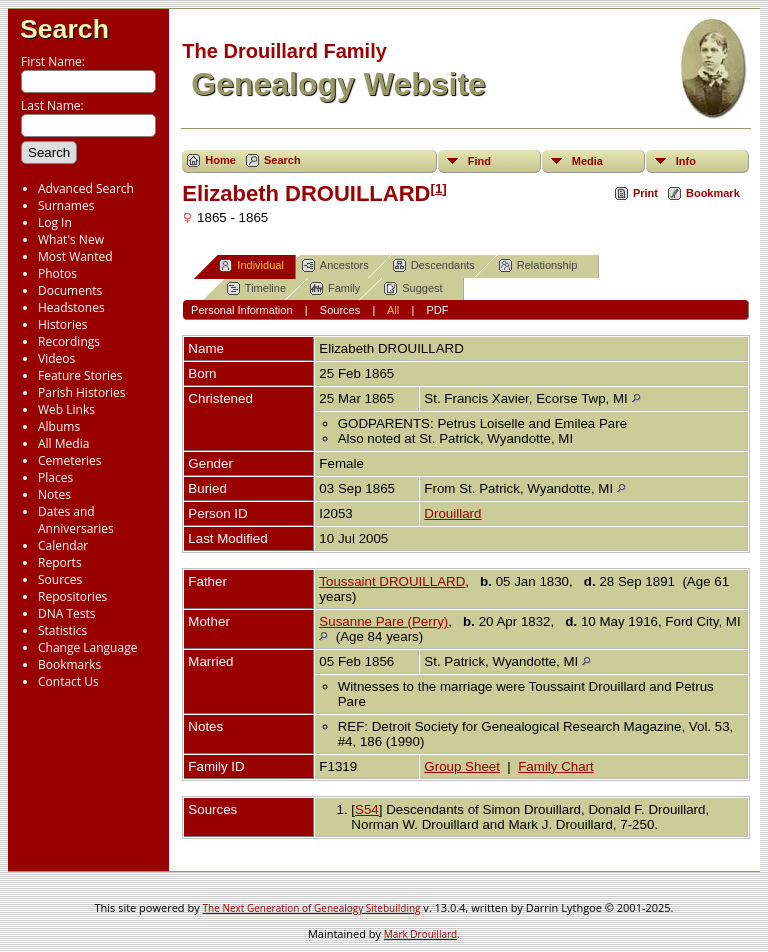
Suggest (413, 288)
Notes (54, 494)
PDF (437, 310)
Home (220, 160)
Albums (59, 426)
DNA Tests (67, 613)
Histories (62, 324)
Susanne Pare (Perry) (383, 621)
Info (686, 161)
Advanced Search (86, 188)
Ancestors (335, 265)
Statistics (62, 630)
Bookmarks (69, 664)
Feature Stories (80, 375)
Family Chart (556, 766)
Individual (251, 265)
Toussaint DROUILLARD (392, 581)
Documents (70, 290)
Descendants (434, 265)
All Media (63, 443)
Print (645, 193)
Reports (60, 562)
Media (587, 161)
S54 (367, 809)
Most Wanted (75, 256)
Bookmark (713, 193)
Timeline (256, 288)
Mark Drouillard (420, 934)
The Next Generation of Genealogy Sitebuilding (312, 908)
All (393, 310)
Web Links (66, 409)
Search (64, 29)
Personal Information (242, 310)
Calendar (63, 545)
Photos (57, 273)
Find (479, 161)
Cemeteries (70, 460)
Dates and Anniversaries (76, 520)
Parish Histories (82, 392)
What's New (71, 239)
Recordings (69, 341)
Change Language (87, 647)
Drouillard (452, 513)
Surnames (66, 205)
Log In (55, 222)
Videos (56, 358)
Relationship (538, 265)
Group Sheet (462, 766)
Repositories (72, 596)
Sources (60, 579)
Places (55, 477)
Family (335, 288)
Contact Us (68, 681)
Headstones (71, 307)
